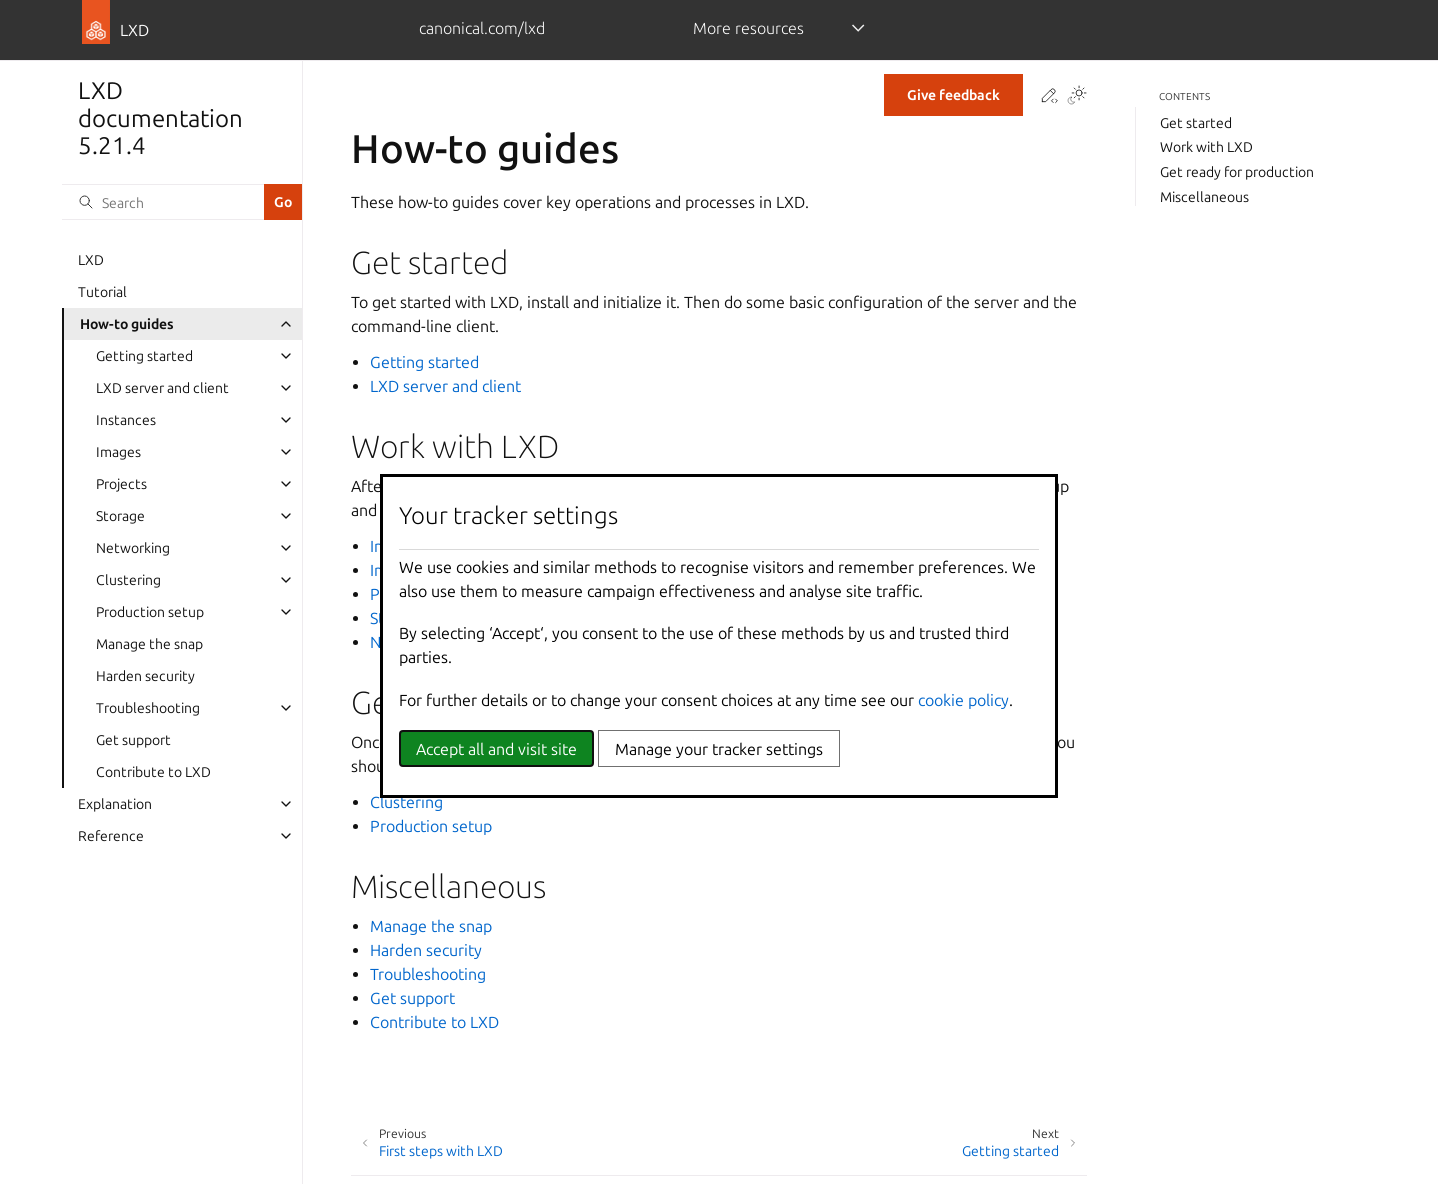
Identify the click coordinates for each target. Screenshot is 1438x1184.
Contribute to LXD (153, 772)
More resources (748, 28)
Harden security (145, 676)
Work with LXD (1206, 147)
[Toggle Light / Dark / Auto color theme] (1077, 96)
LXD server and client (162, 388)
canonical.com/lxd (482, 28)
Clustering (128, 580)
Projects (121, 484)
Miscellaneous (1204, 197)
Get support (133, 740)
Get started (1196, 123)
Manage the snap (149, 644)
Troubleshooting (148, 708)
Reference (111, 836)
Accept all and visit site (496, 749)
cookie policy (963, 700)
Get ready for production (1237, 172)
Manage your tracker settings (719, 749)
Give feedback (953, 95)
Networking (133, 548)
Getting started (144, 356)
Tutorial (102, 292)
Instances (126, 420)
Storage (120, 516)
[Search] (163, 202)
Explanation (115, 804)
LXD (91, 260)
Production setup (150, 612)
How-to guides (127, 324)
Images (118, 452)
